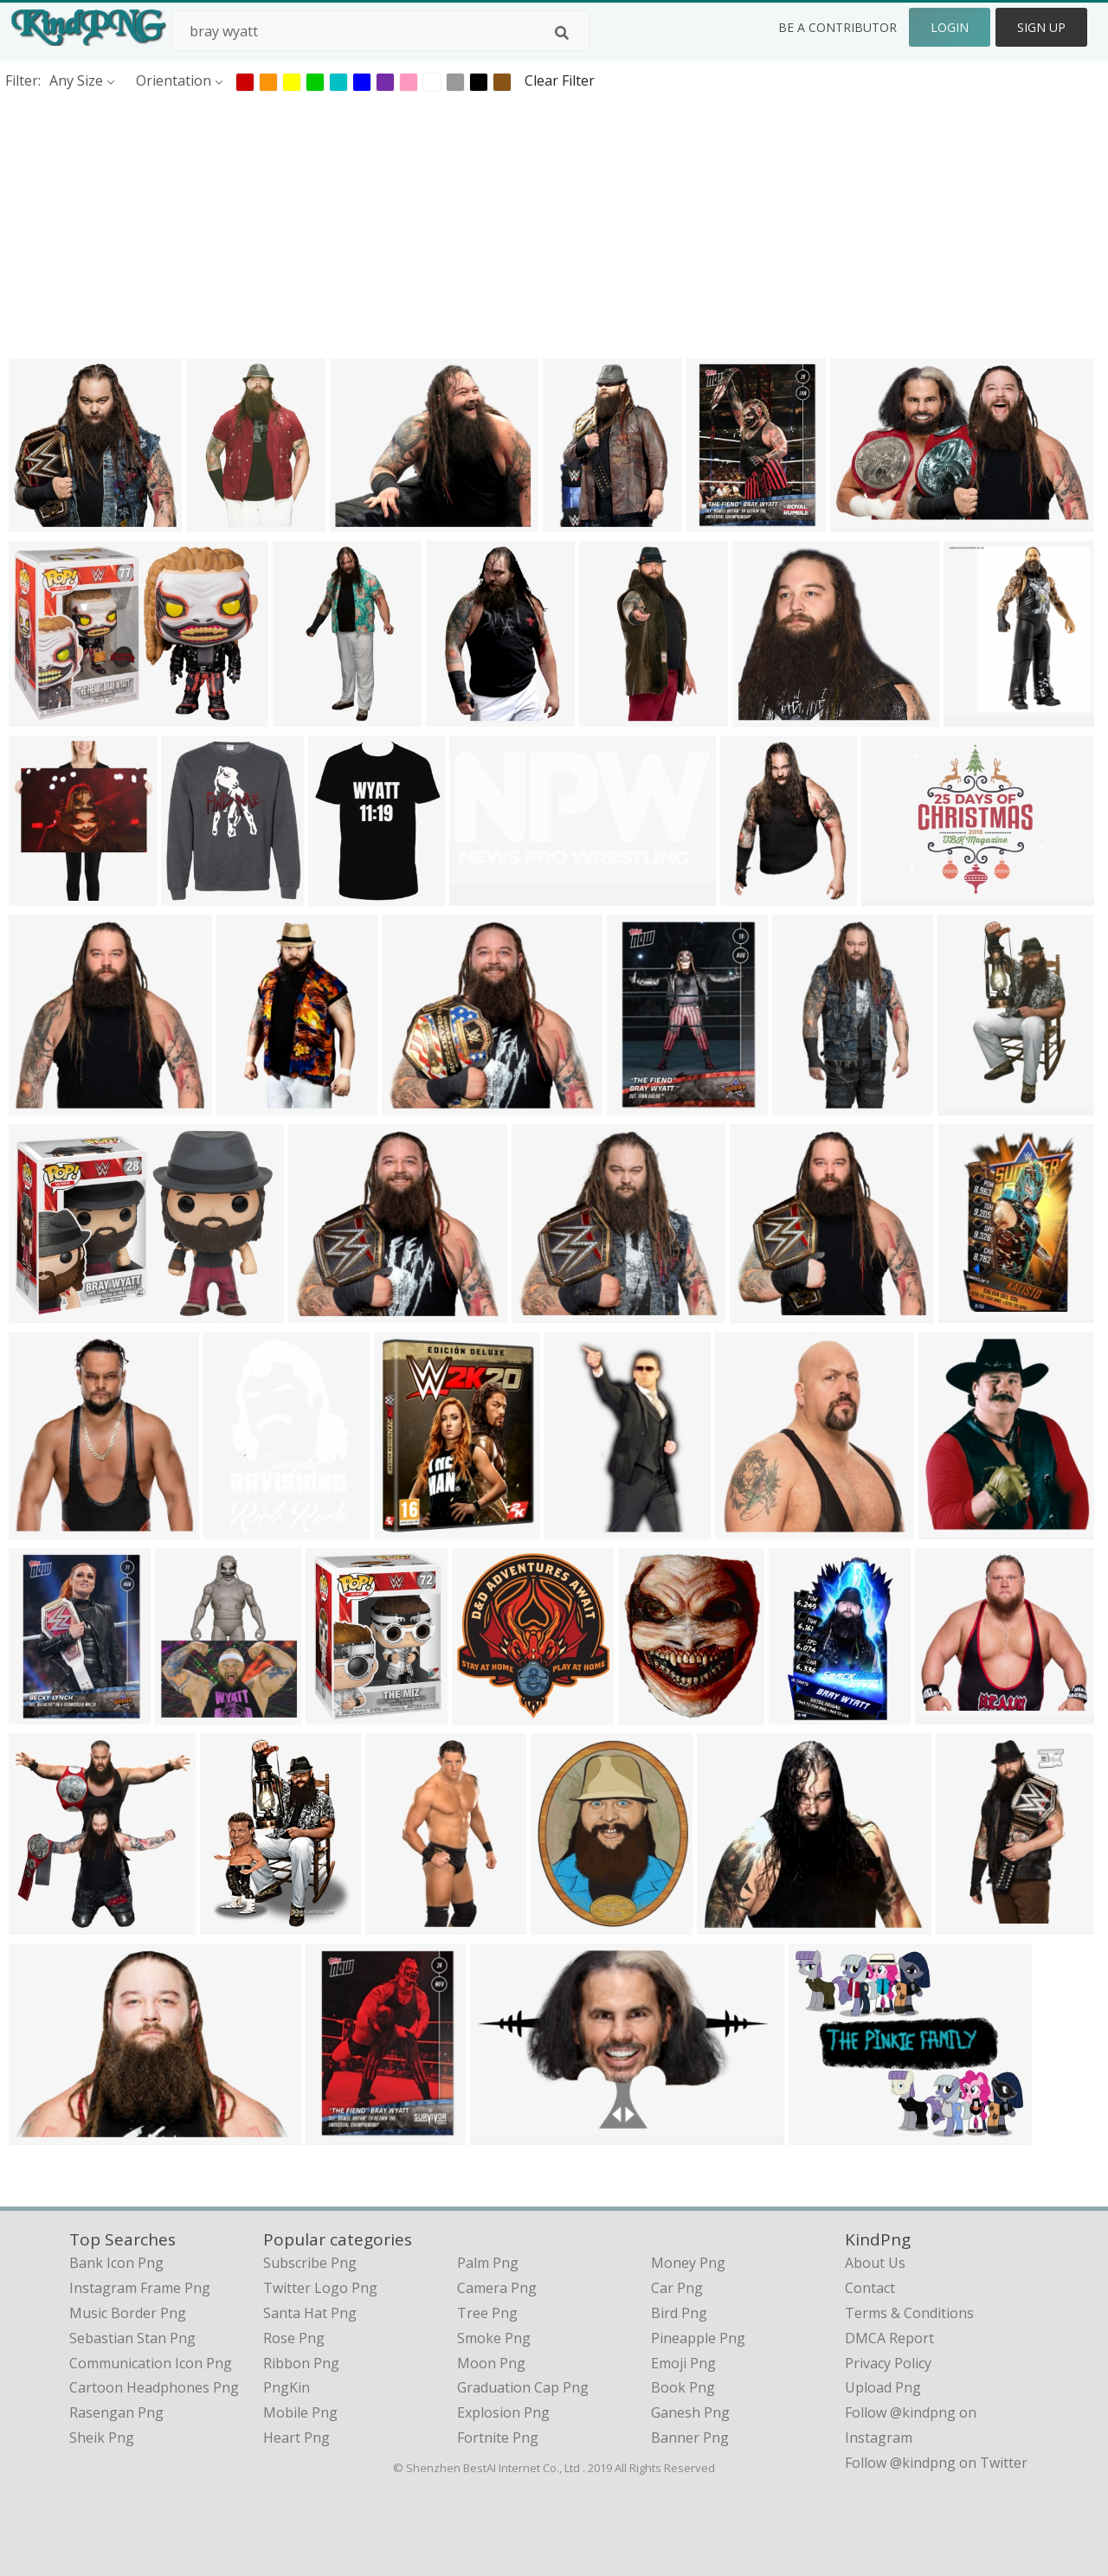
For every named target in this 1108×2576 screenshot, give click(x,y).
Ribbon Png (301, 2363)
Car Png (677, 2287)
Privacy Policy (888, 2363)
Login (950, 27)
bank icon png (116, 2262)
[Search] (561, 33)
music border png (127, 2312)
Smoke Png (494, 2338)
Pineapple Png (698, 2338)
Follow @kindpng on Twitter (936, 2462)
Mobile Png (300, 2412)
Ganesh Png (690, 2412)
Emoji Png (683, 2363)
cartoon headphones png (154, 2387)
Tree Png (487, 2312)
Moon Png (491, 2363)
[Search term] (380, 31)
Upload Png (883, 2387)
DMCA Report (889, 2338)
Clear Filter (560, 80)
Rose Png (294, 2338)
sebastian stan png (132, 2338)
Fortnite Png (497, 2437)
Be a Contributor (837, 27)
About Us (875, 2262)
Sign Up (1041, 27)
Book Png (683, 2387)
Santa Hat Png (310, 2312)
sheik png (101, 2437)
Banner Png (690, 2437)
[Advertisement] (519, 224)
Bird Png (679, 2312)
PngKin (286, 2387)
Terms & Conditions (909, 2312)
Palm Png (488, 2262)
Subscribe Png (310, 2262)
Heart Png (296, 2437)
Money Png (688, 2262)
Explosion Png (503, 2412)
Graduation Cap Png (523, 2387)
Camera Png (497, 2287)
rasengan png (116, 2412)
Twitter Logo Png (320, 2287)
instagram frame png (139, 2287)
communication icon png (150, 2363)
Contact (870, 2287)
